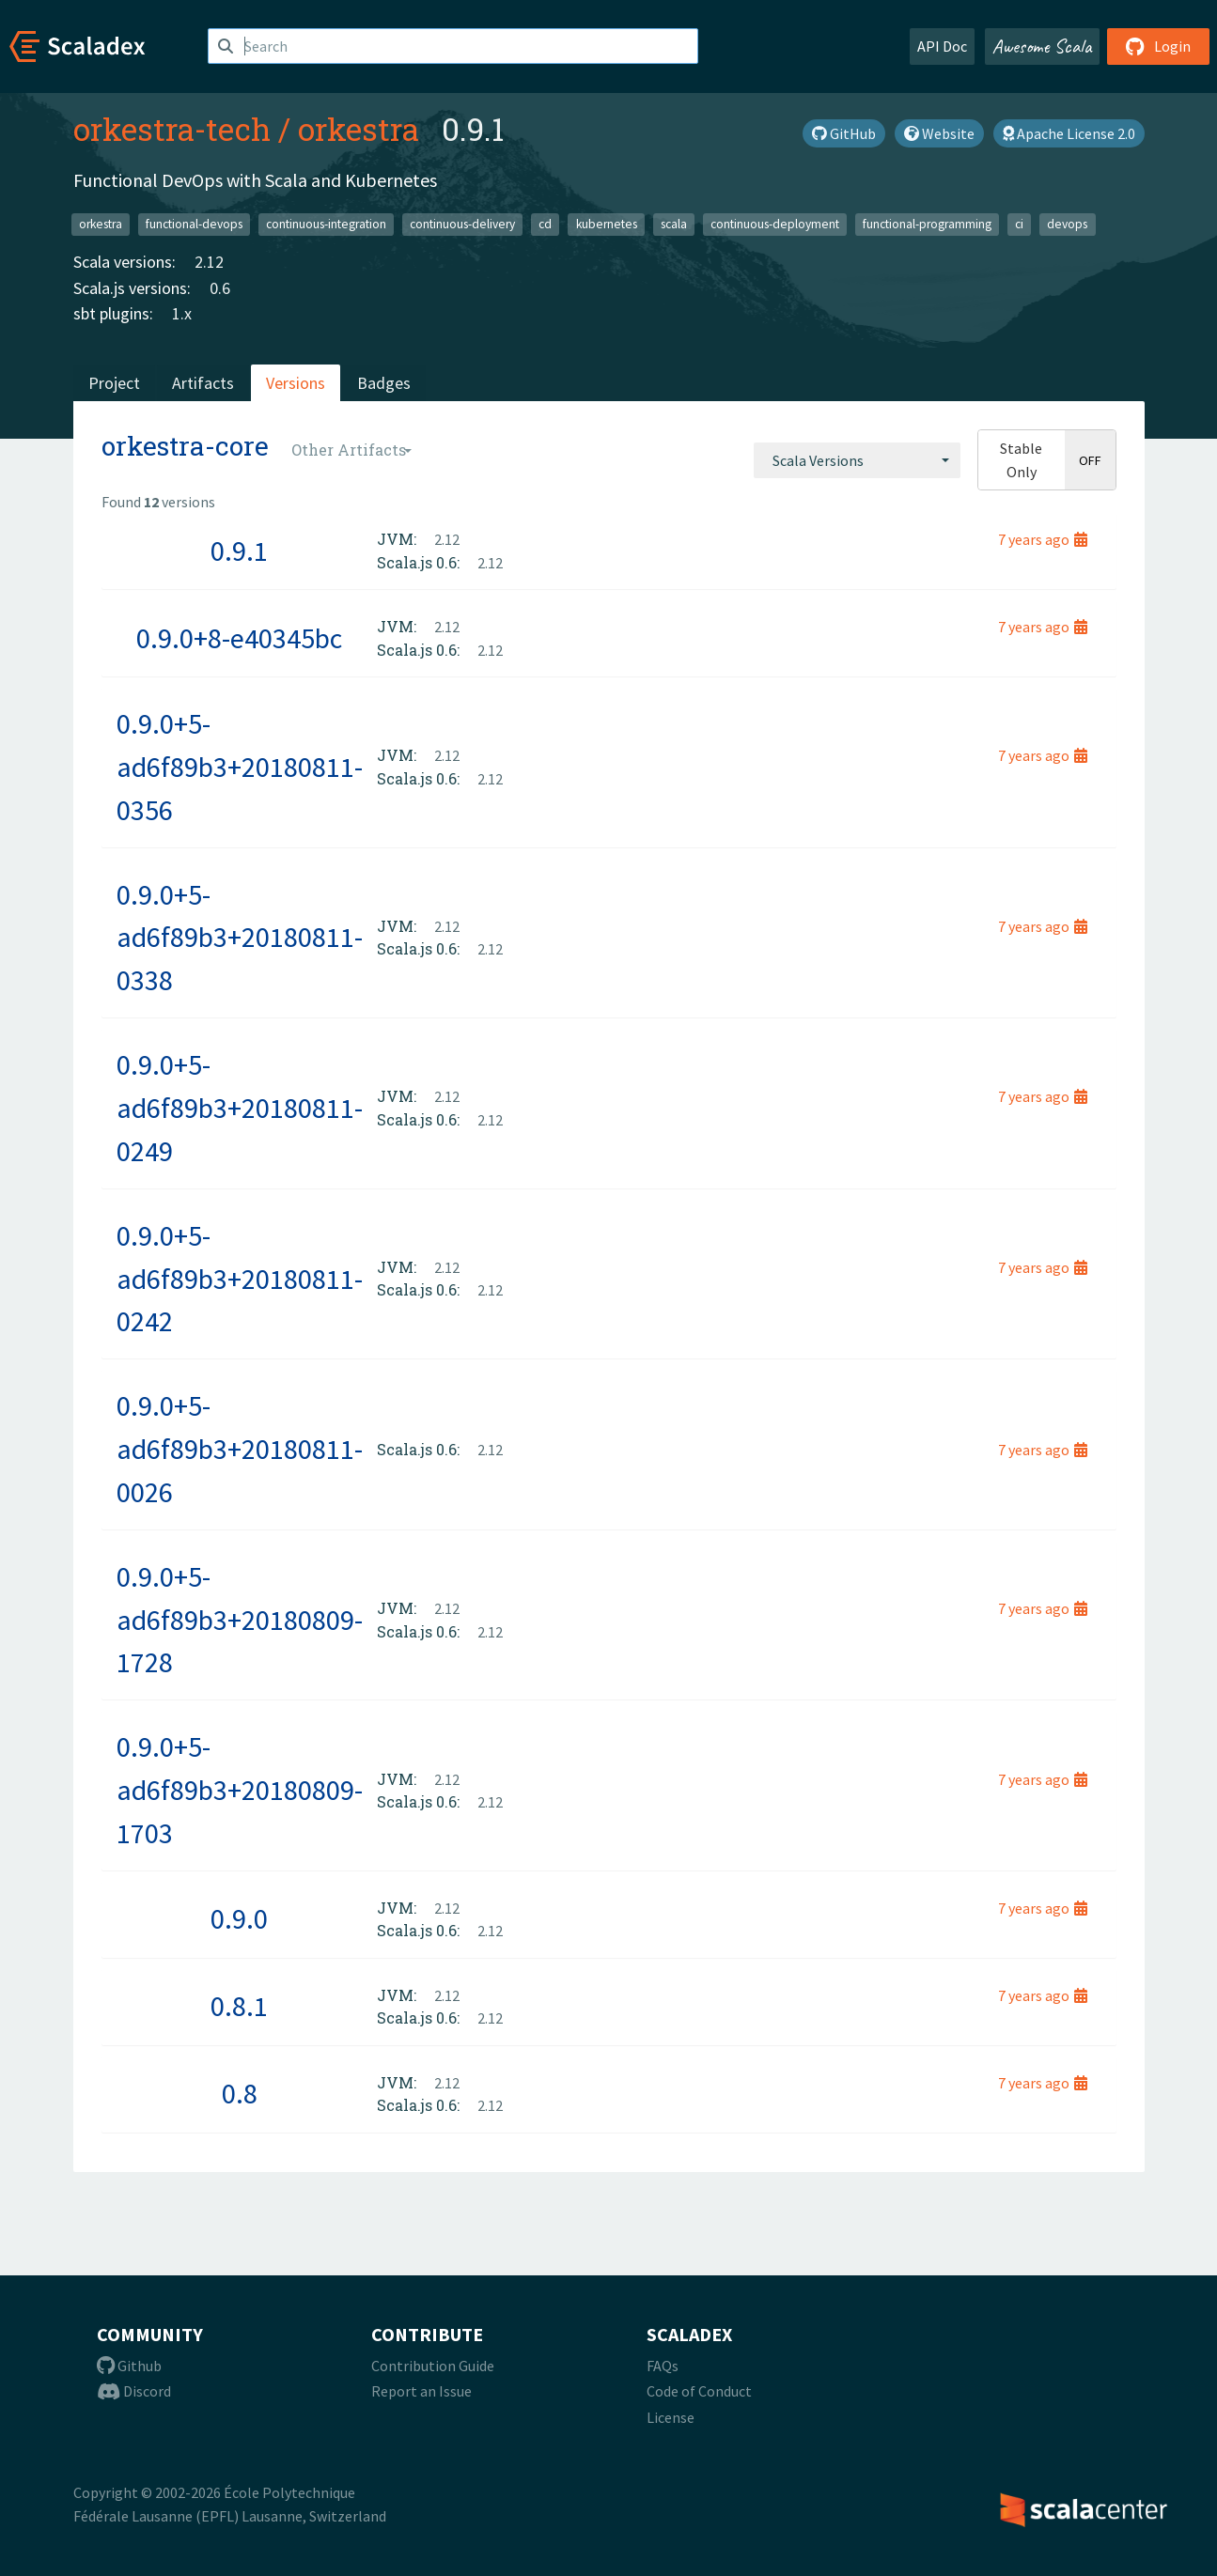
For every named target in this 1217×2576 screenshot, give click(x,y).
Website (939, 133)
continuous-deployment (774, 224)
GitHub (844, 133)
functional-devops (194, 224)
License (670, 2417)
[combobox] (857, 460)
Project (114, 383)
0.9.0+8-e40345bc (239, 638)
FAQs (663, 2365)
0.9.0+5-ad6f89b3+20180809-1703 (240, 1790)
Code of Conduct (699, 2391)
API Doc (942, 46)
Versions (295, 383)
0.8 (239, 2093)
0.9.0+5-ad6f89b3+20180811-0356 (240, 767)
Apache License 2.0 (1069, 133)
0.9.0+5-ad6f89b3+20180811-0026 (240, 1449)
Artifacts (203, 383)
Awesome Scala (1042, 46)
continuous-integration (326, 224)
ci (1019, 224)
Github (129, 2365)
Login (1158, 46)
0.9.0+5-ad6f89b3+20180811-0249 (240, 1108)
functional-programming (927, 224)
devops (1067, 224)
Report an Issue (421, 2391)
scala (674, 224)
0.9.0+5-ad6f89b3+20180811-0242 (240, 1279)
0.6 (220, 288)
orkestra (358, 128)
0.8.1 (239, 2006)
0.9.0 (239, 1918)
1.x (182, 313)
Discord (134, 2391)
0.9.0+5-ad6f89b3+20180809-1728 (240, 1620)
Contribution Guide (432, 2365)
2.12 (209, 261)
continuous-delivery (462, 224)
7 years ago (1042, 539)
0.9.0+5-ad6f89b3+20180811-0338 (240, 938)
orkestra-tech (172, 128)
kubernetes (606, 224)
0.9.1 (239, 550)
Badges (384, 383)
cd (545, 224)
